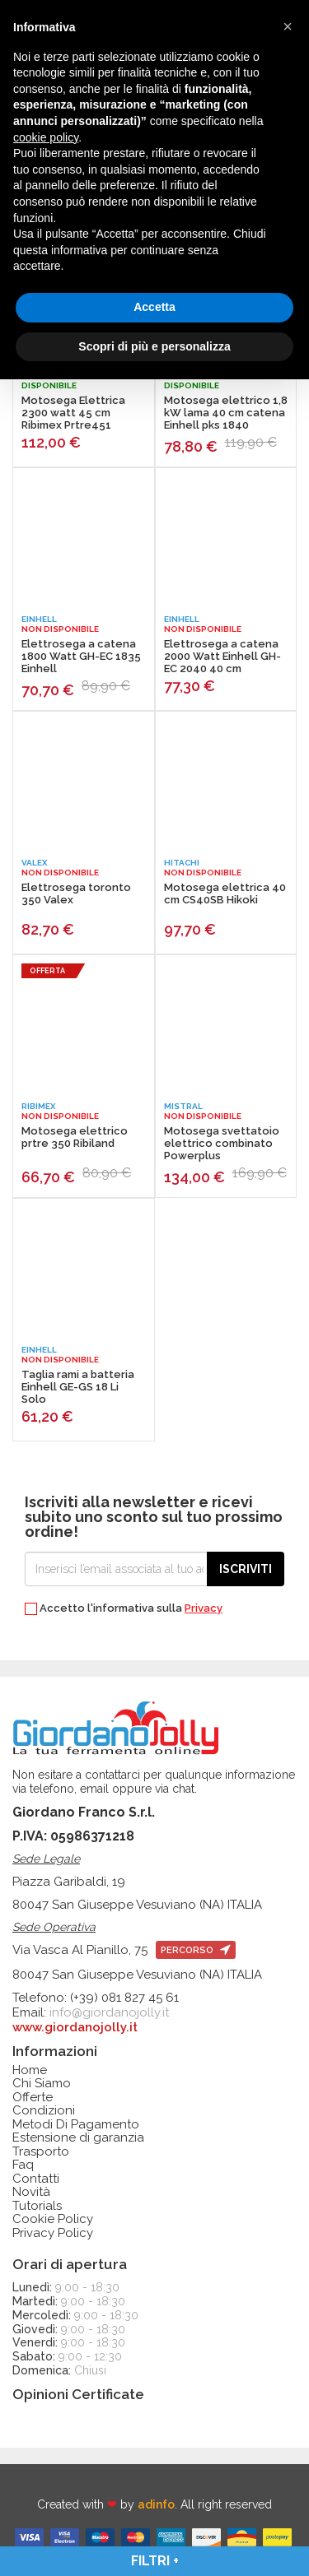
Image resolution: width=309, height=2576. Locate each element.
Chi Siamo (41, 2084)
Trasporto (40, 2152)
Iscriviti (245, 1569)
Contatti (35, 2179)
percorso (196, 1950)
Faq (23, 2165)
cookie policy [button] (45, 137)
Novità (31, 2192)
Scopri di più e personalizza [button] (154, 346)
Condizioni (43, 2111)
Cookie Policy (52, 2219)
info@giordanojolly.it (109, 2012)
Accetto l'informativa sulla (123, 1609)
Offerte (32, 2098)
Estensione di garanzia (78, 2138)
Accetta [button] (154, 306)
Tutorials (37, 2206)
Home (29, 2070)
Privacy (203, 1608)
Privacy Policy (52, 2233)
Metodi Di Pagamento (75, 2125)
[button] (287, 26)
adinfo (156, 2504)
